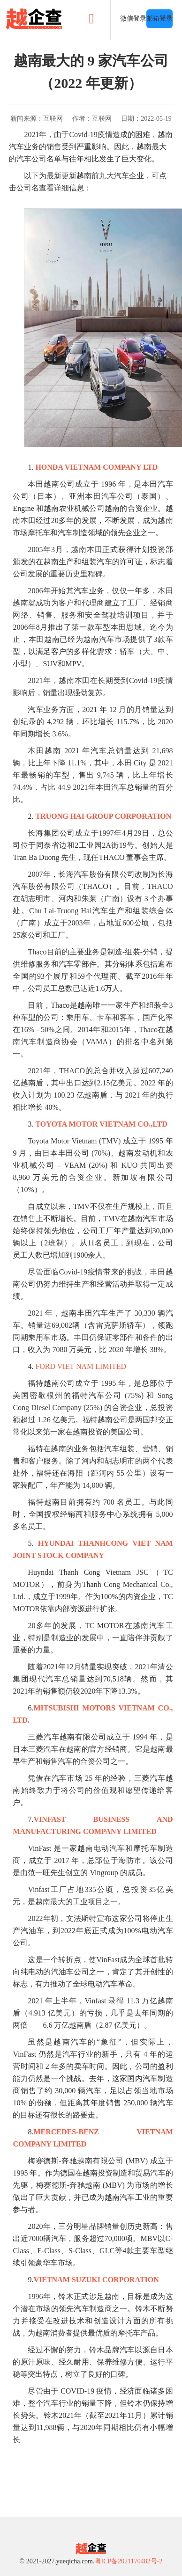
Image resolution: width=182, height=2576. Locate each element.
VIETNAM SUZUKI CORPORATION (96, 2280)
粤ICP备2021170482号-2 (129, 2561)
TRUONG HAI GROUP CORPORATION (103, 816)
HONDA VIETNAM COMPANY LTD (96, 467)
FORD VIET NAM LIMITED (79, 1366)
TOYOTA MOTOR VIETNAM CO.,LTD (101, 1124)
